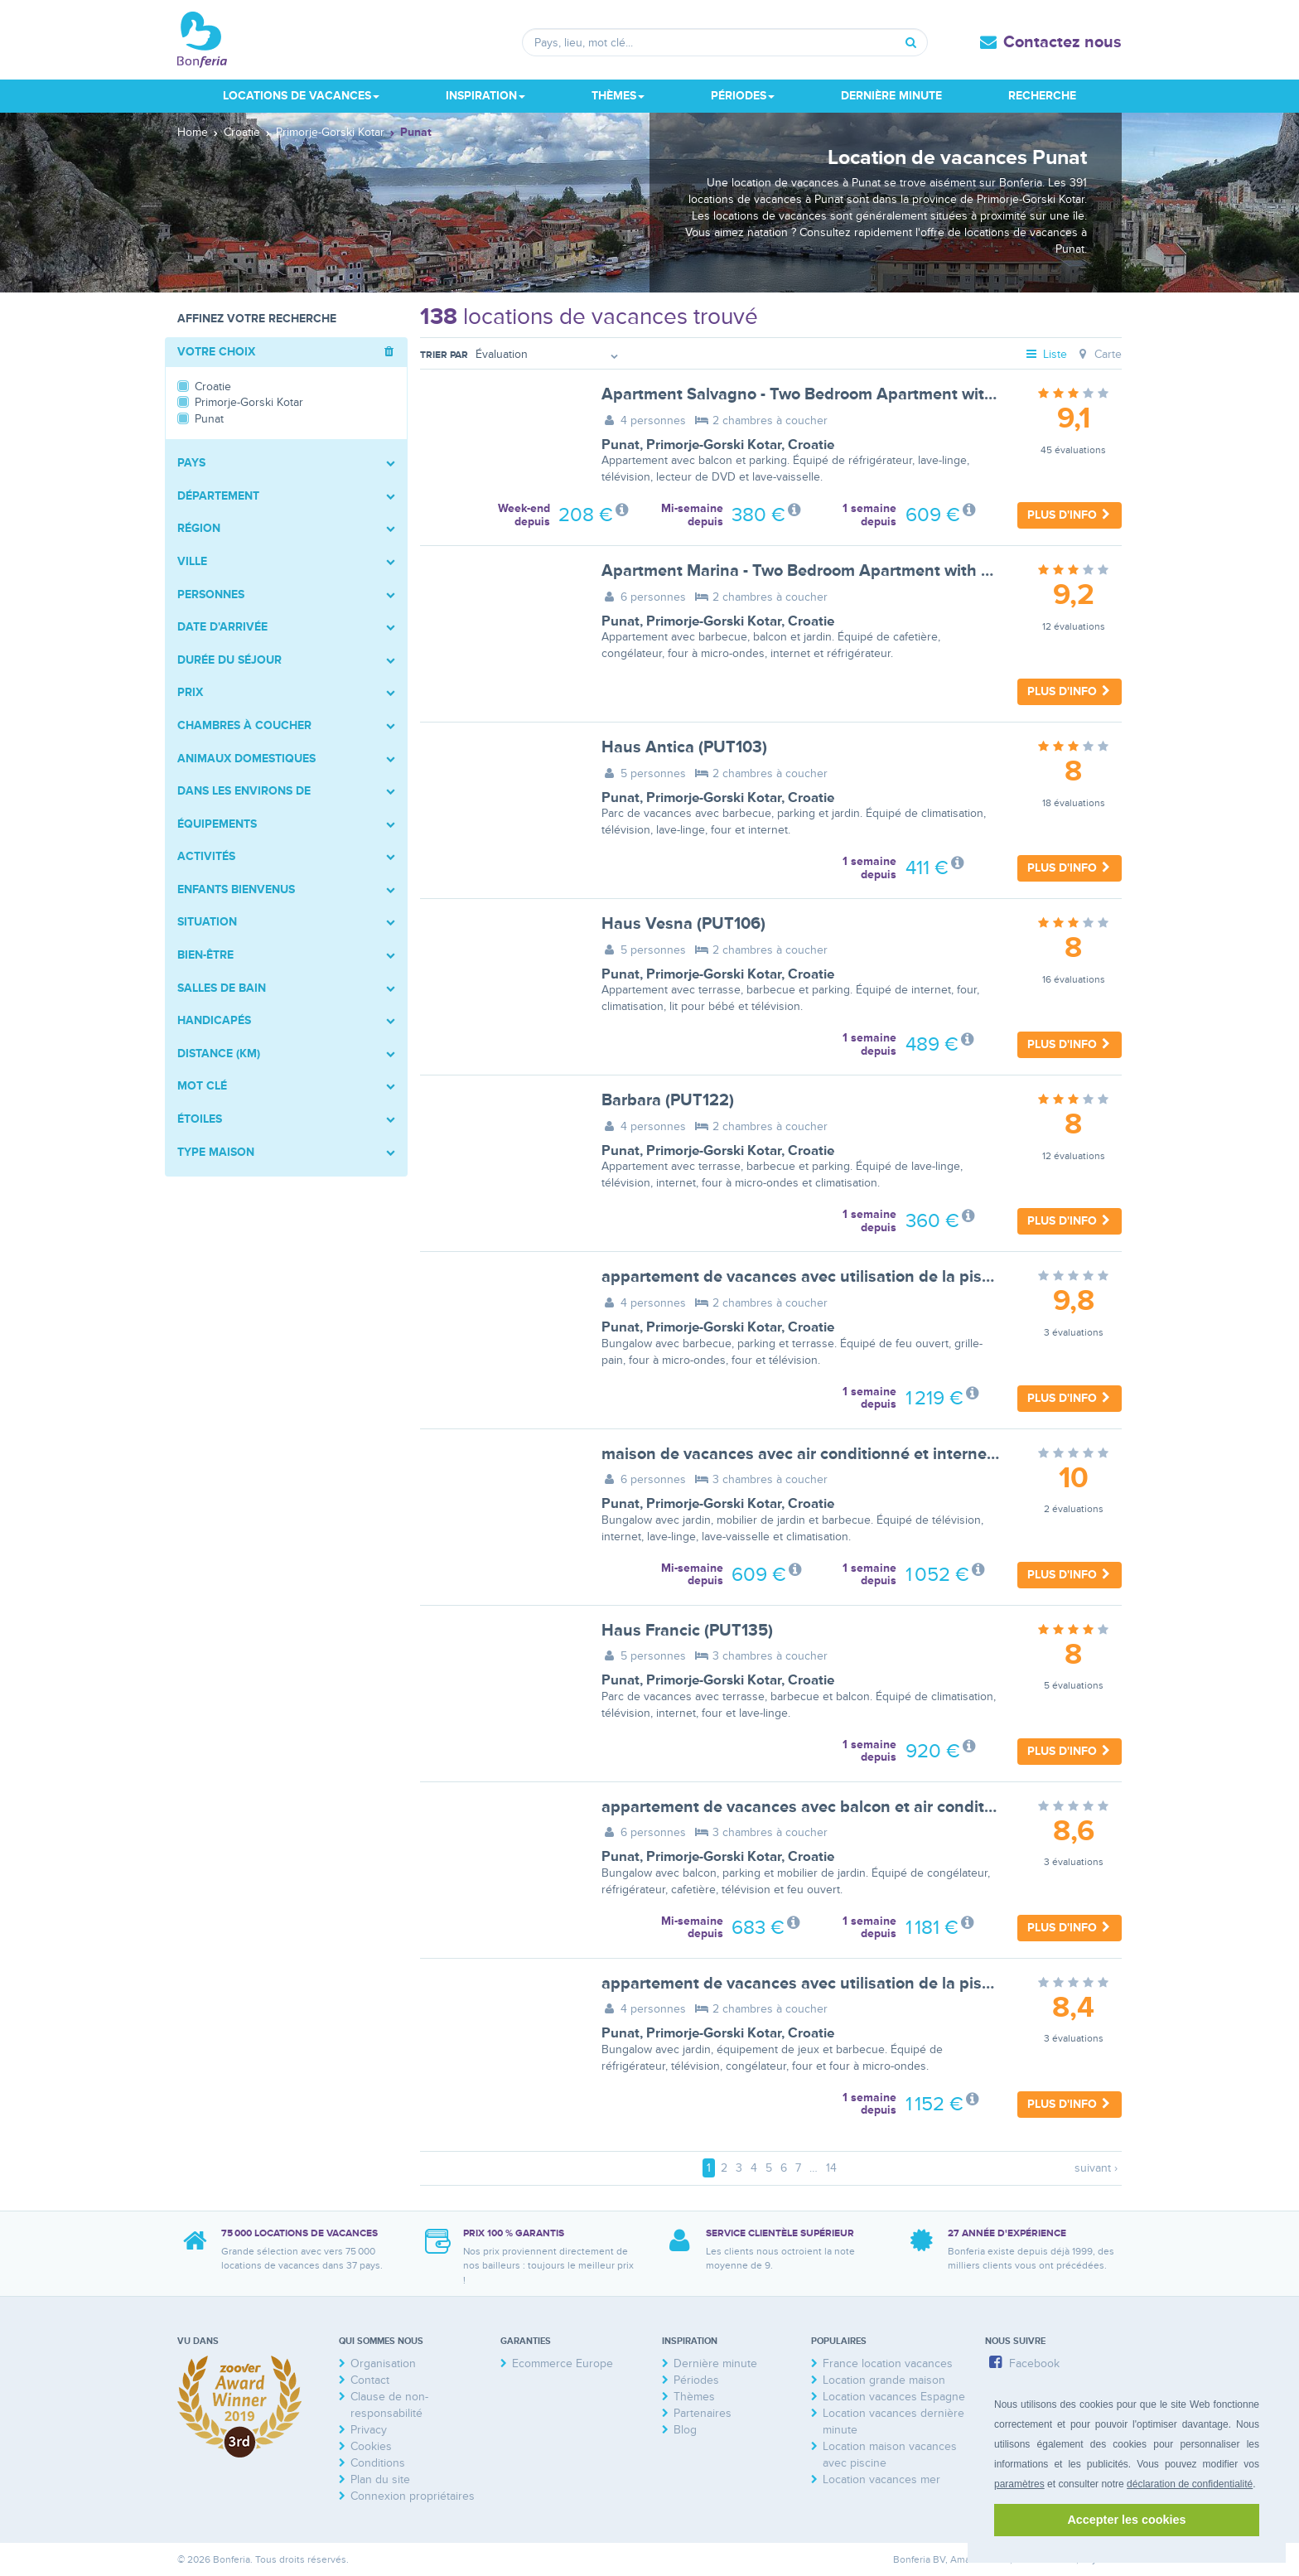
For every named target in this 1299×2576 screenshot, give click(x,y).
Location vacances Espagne (894, 2397)
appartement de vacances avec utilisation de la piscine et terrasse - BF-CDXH (891, 1277)
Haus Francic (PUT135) (687, 1631)
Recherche (1042, 96)
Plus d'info (1069, 515)
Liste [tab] (1046, 354)
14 (831, 2168)
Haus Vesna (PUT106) (683, 924)
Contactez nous (1062, 42)
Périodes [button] (743, 96)
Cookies (371, 2446)
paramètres (1019, 2484)
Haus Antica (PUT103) (684, 747)
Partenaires (703, 2413)
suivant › (1096, 2168)
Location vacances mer (881, 2479)
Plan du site (380, 2479)
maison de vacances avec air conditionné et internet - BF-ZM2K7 (842, 1454)
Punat (620, 445)
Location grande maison (884, 2380)
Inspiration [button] (485, 96)
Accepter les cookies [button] (1126, 2519)
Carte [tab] (1098, 354)
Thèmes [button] (618, 96)
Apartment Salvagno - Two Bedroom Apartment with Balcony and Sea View (883, 394)
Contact (369, 2380)
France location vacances (888, 2363)
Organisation (383, 2363)
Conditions (377, 2463)
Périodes (696, 2380)
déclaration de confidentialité (1190, 2484)
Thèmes (694, 2397)
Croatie (811, 445)
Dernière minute (891, 96)
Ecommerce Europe (562, 2363)
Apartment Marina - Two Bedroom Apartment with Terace (816, 571)
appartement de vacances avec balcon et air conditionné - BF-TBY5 (853, 1807)
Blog (685, 2430)
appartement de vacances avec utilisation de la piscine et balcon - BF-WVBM (888, 1984)
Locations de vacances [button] (301, 96)
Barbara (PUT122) (667, 1100)
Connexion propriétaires (412, 2496)
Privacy (368, 2430)
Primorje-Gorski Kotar (713, 445)
